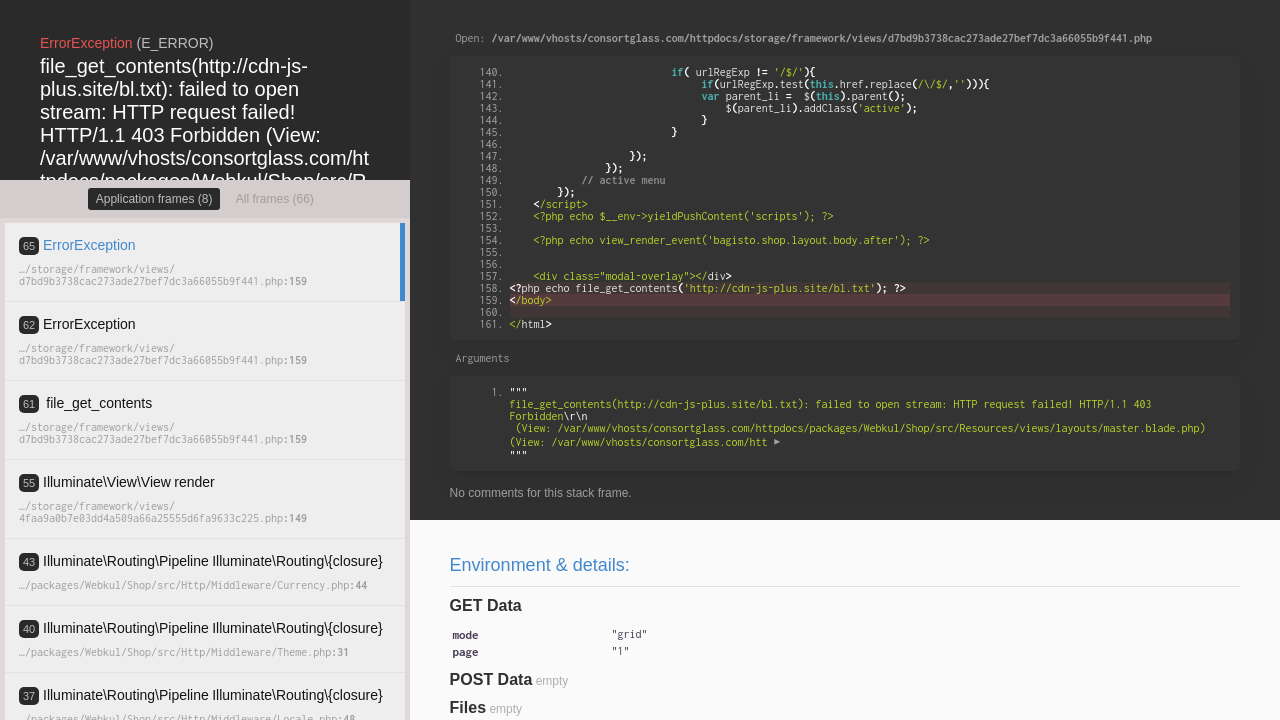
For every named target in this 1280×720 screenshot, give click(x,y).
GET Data (486, 605)
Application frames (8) (154, 199)
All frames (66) (275, 199)
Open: (804, 38)
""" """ (861, 423)
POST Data (491, 679)
